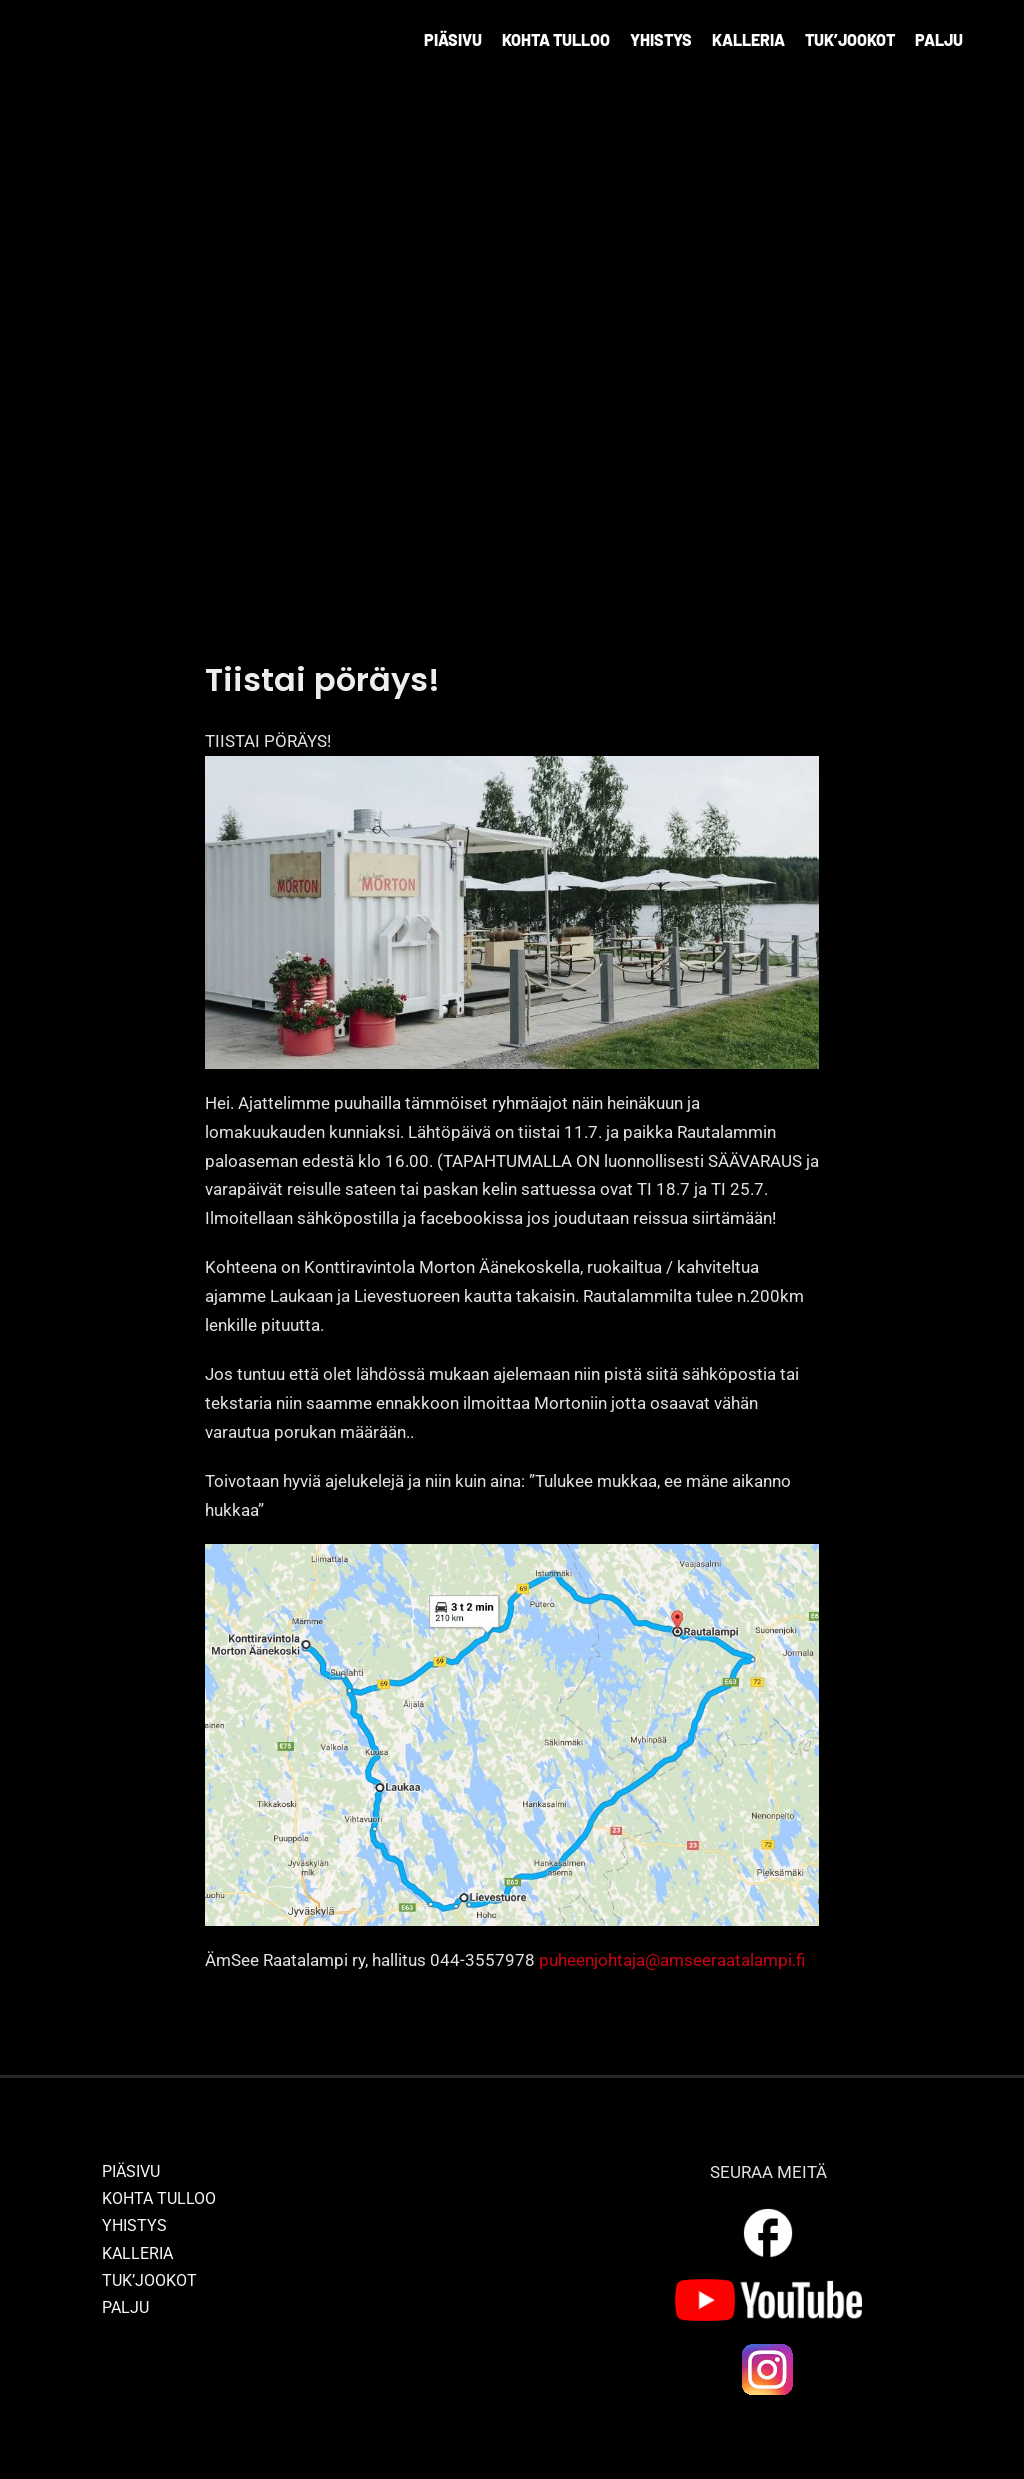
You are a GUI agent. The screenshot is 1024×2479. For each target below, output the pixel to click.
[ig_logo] (768, 2349)
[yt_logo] (768, 2287)
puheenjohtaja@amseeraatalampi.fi (672, 1960)
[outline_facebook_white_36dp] (768, 2212)
